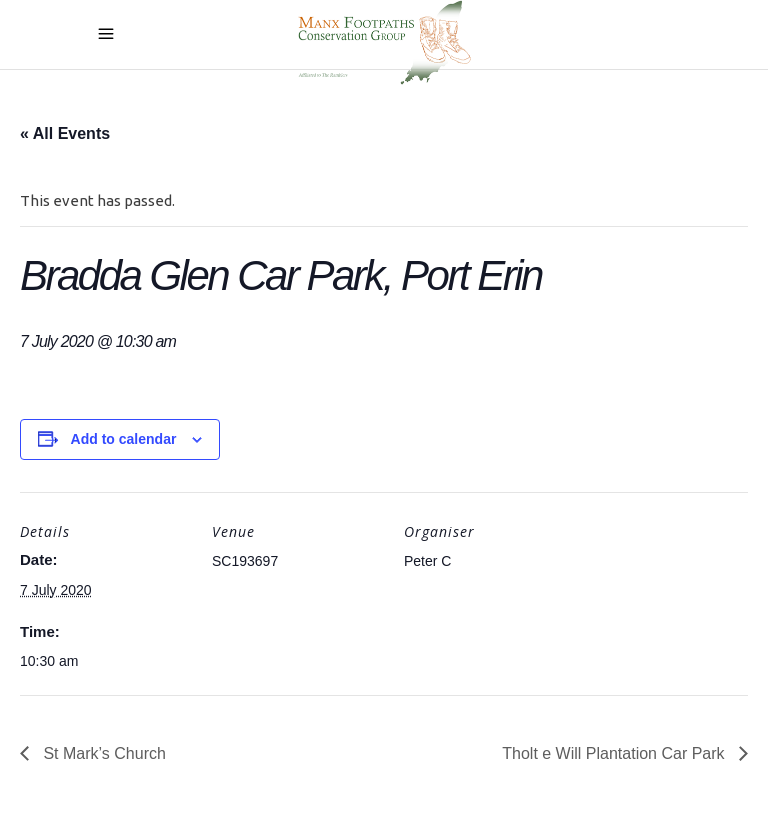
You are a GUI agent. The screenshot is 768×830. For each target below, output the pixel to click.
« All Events (65, 133)
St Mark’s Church (102, 753)
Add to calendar (124, 439)
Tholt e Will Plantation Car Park (615, 753)
